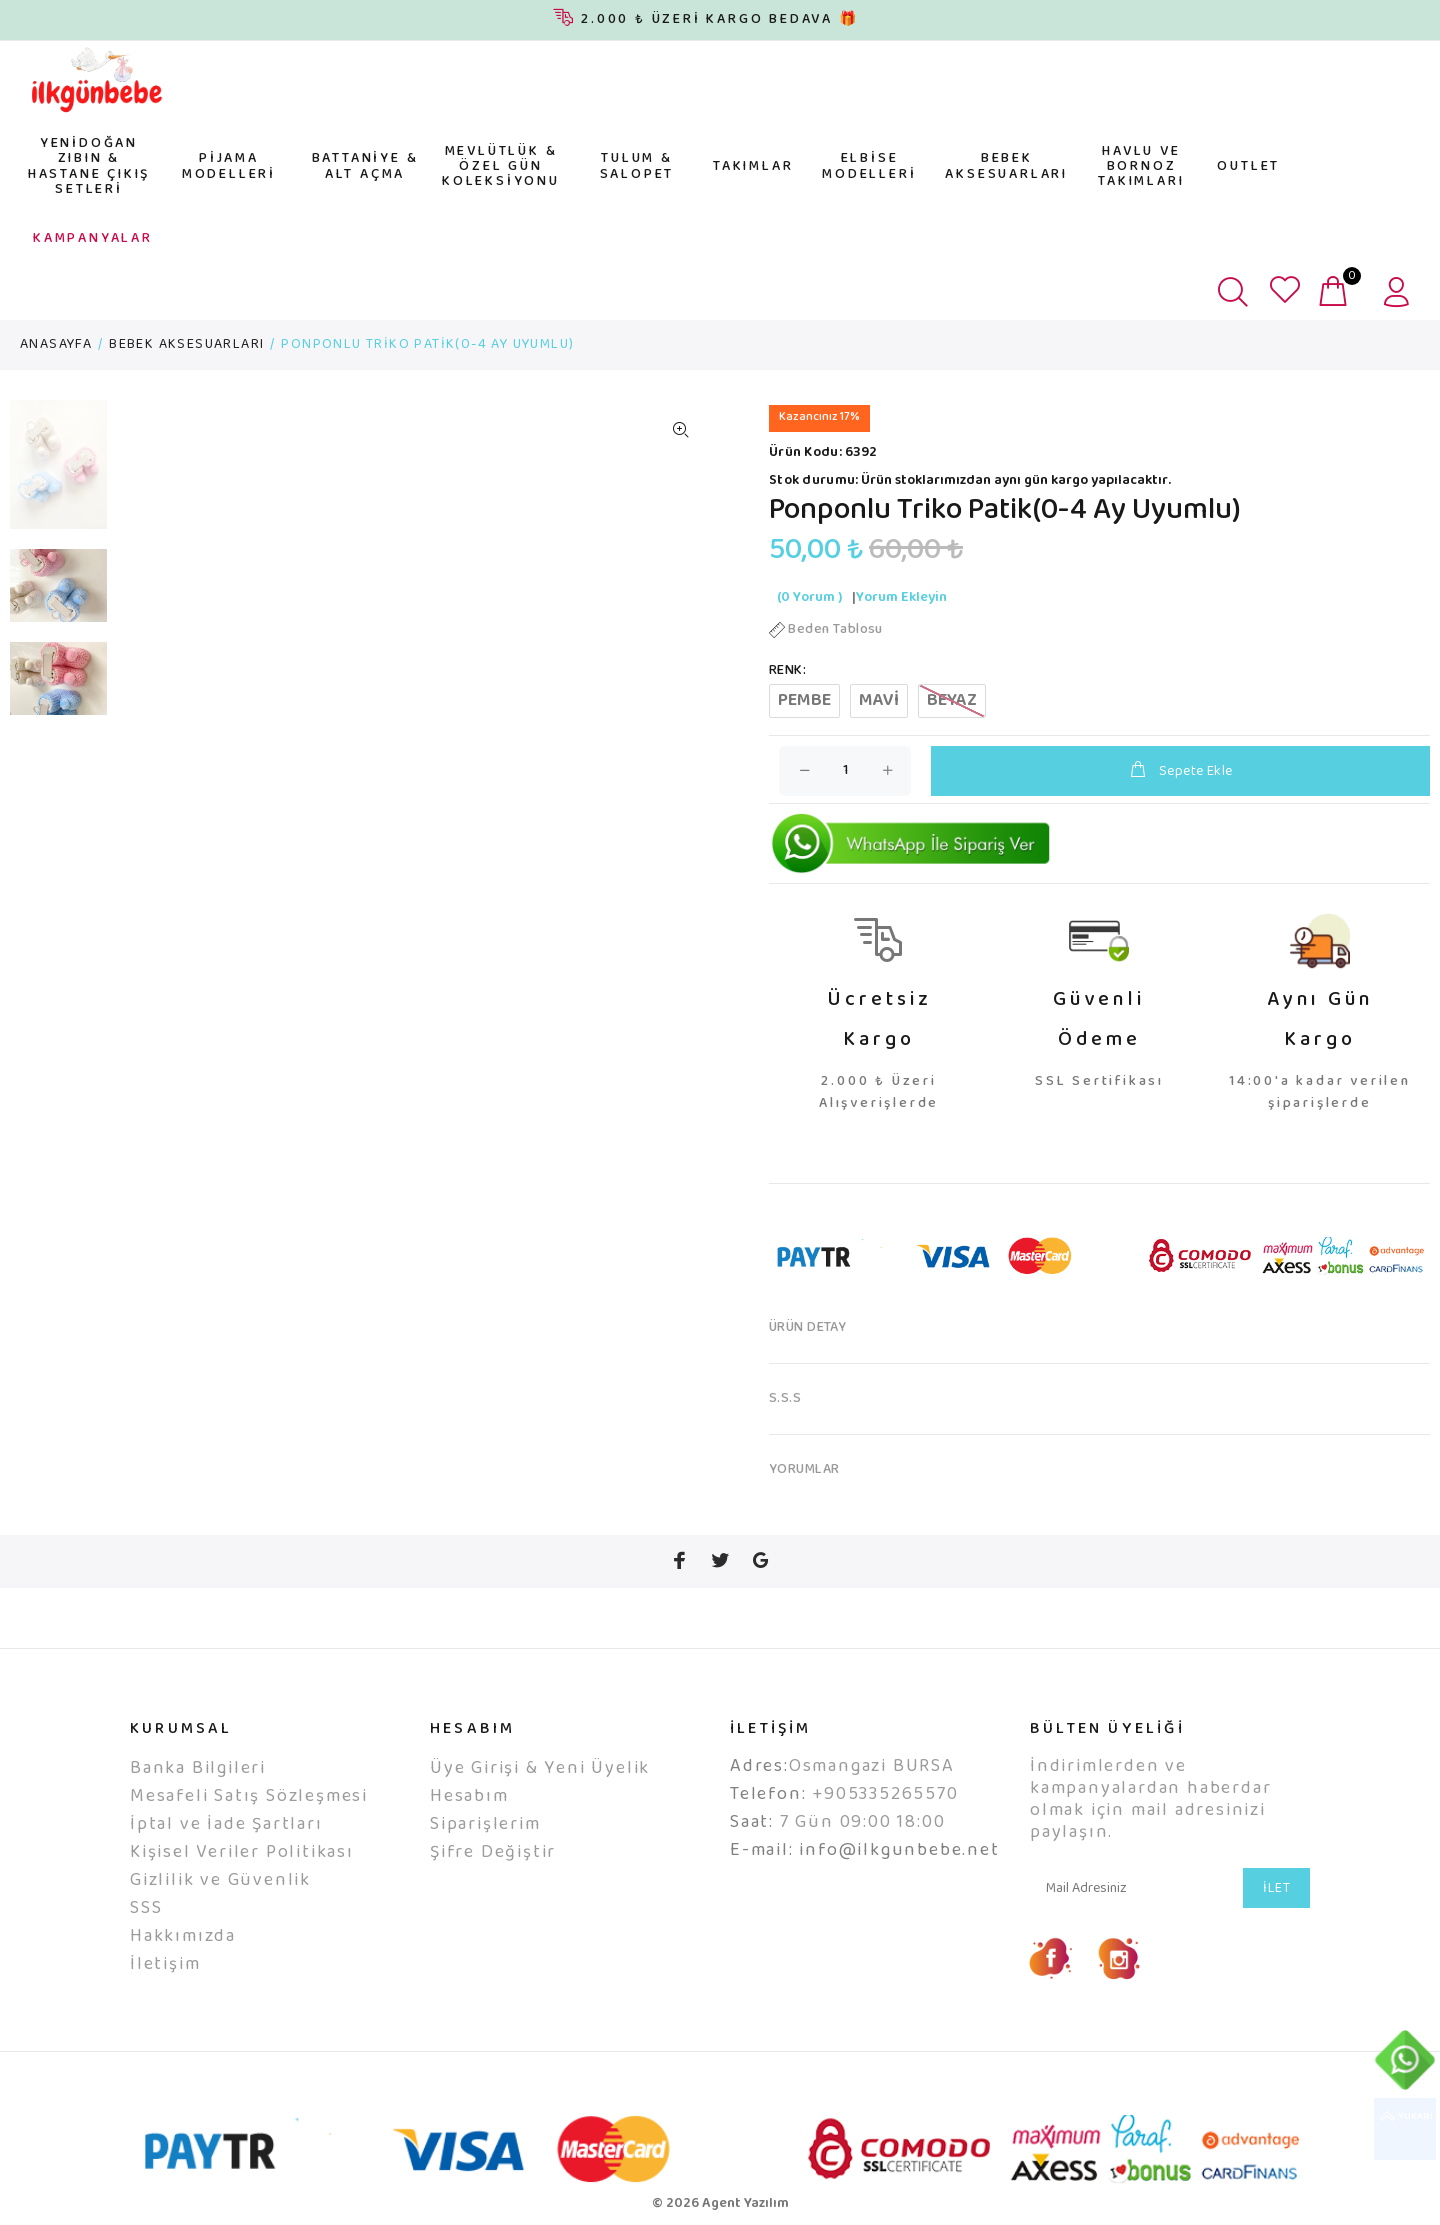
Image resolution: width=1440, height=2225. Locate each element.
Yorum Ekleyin (901, 598)
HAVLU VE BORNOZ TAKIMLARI (1141, 167)
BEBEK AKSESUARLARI (1006, 166)
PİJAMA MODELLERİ (229, 166)
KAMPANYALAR (93, 239)
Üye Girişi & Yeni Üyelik (540, 1769)
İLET (1276, 1889)
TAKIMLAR (753, 167)
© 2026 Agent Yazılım (720, 2204)
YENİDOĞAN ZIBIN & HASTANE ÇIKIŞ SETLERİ (89, 167)
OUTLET (1248, 167)
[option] (58, 474)
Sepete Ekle (1180, 771)
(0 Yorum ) (809, 598)
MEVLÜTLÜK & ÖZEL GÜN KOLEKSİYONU (501, 167)
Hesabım (469, 1797)
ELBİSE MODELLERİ (869, 166)
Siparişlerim (485, 1825)
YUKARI (1405, 2129)
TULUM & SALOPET (637, 166)
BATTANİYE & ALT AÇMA (365, 166)
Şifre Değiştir (493, 1853)
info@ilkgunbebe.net (899, 1851)
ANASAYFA (56, 345)
